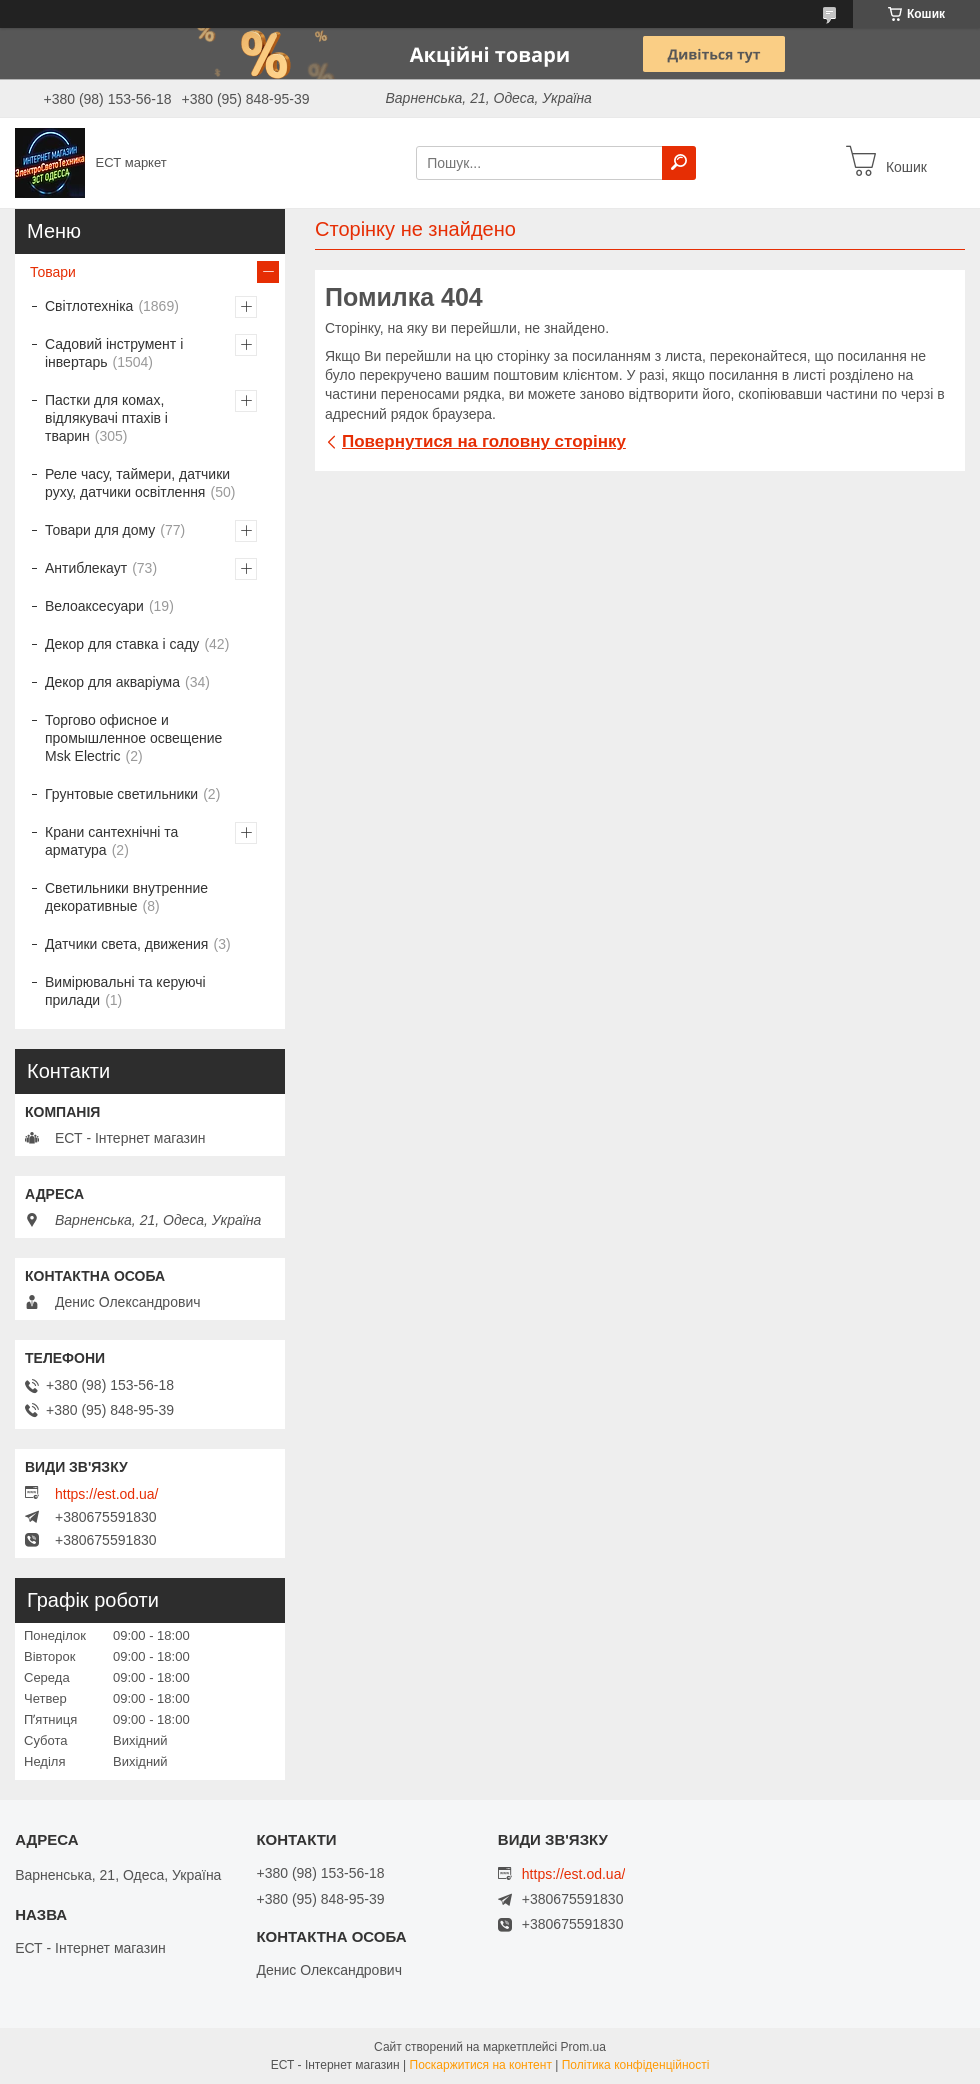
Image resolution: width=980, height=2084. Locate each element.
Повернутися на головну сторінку (484, 441)
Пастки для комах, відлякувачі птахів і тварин (106, 418)
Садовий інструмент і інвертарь (114, 353)
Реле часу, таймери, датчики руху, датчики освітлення (137, 483)
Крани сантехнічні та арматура (111, 841)
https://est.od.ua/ (107, 1494)
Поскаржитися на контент (481, 2065)
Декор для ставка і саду (122, 644)
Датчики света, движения (126, 944)
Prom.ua (583, 2047)
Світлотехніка (89, 306)
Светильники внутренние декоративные (126, 897)
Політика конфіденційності (636, 2065)
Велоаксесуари (94, 606)
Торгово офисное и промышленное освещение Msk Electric (133, 738)
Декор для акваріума (112, 682)
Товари (53, 272)
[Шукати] (679, 163)
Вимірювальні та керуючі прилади (125, 991)
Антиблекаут (86, 568)
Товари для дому (100, 530)
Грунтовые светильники (121, 794)
